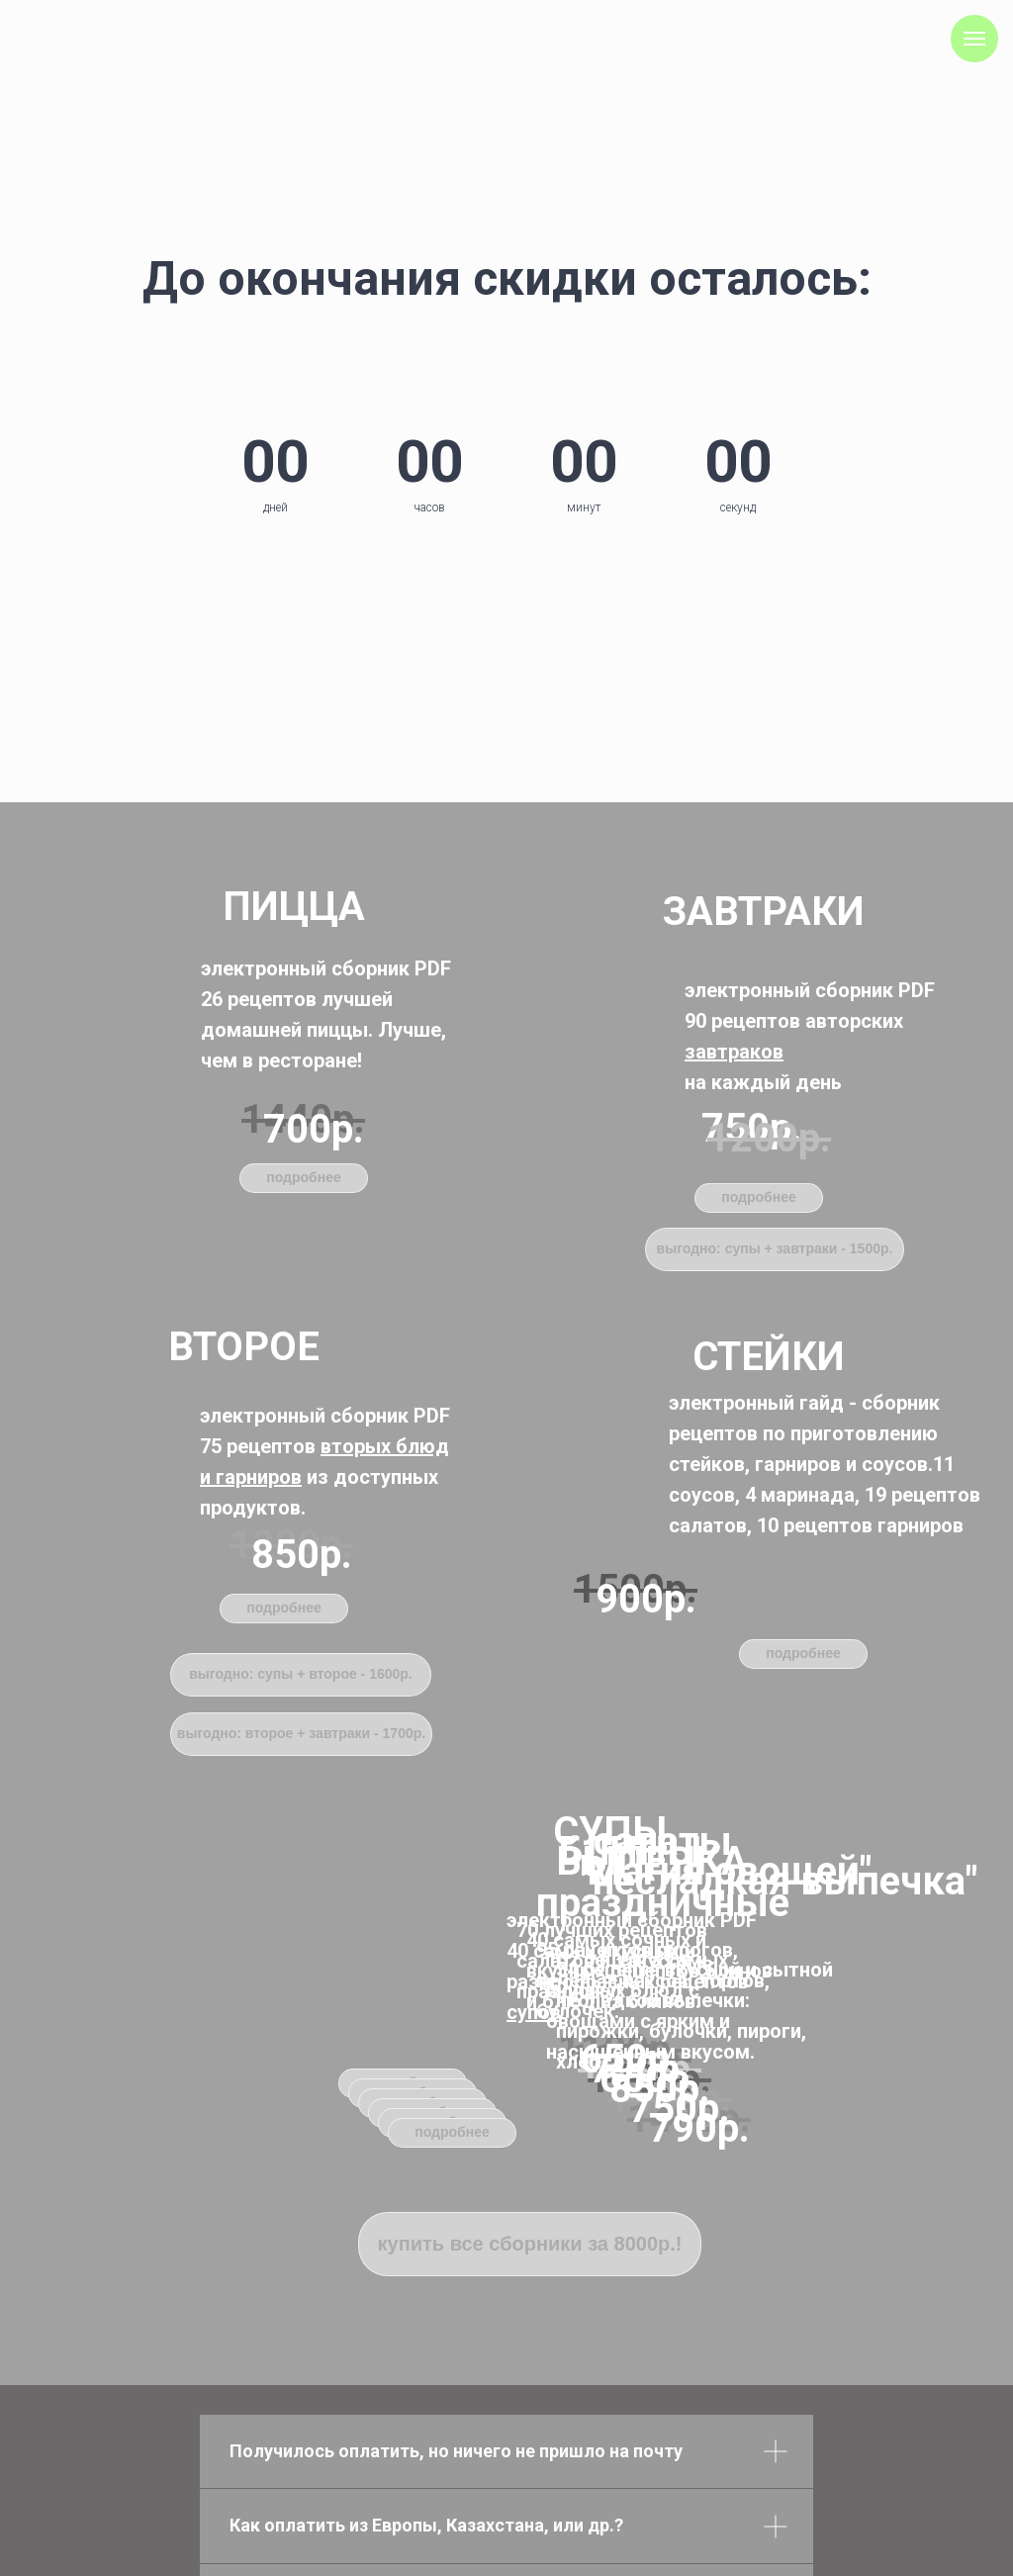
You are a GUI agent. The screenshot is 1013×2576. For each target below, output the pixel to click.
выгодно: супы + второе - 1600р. (301, 1674)
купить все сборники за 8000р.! (530, 2243)
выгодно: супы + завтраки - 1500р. (775, 1248)
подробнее (758, 1197)
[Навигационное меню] (974, 39)
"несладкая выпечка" (779, 1881)
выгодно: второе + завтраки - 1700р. (301, 1733)
